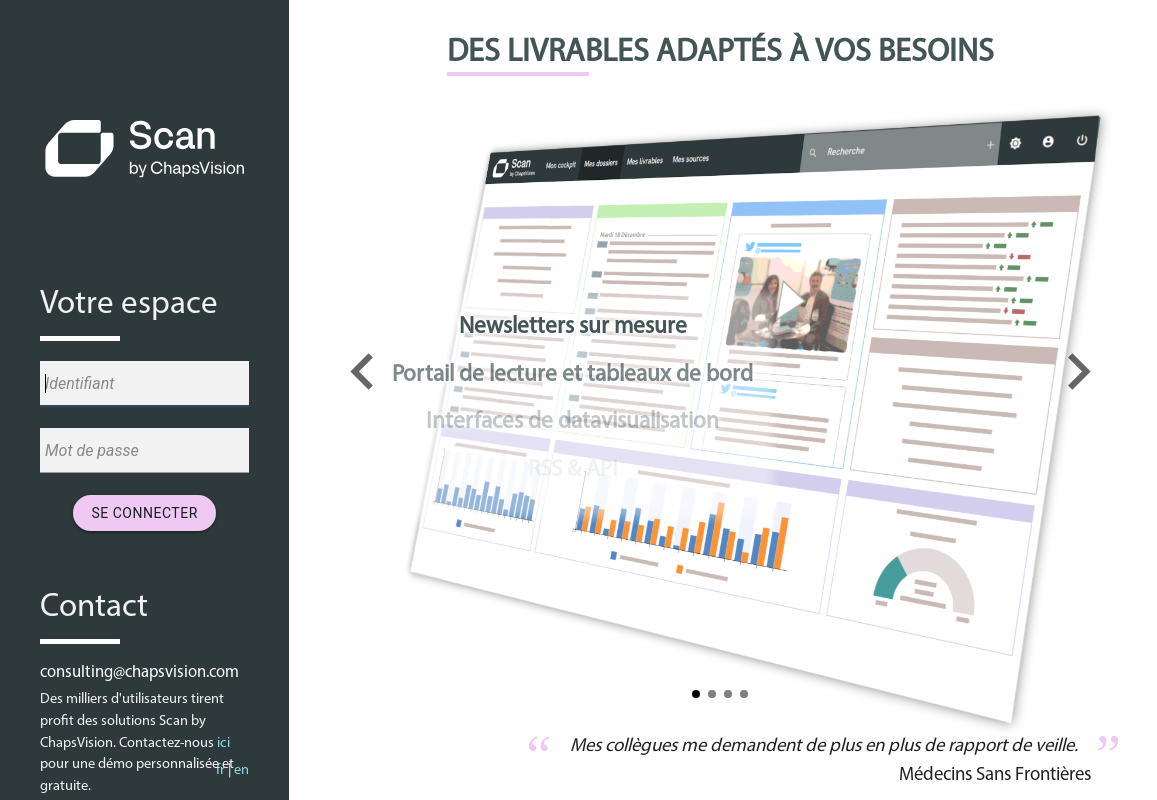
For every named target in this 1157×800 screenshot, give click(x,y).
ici (223, 743)
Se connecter (144, 513)
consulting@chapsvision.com (139, 672)
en (241, 770)
